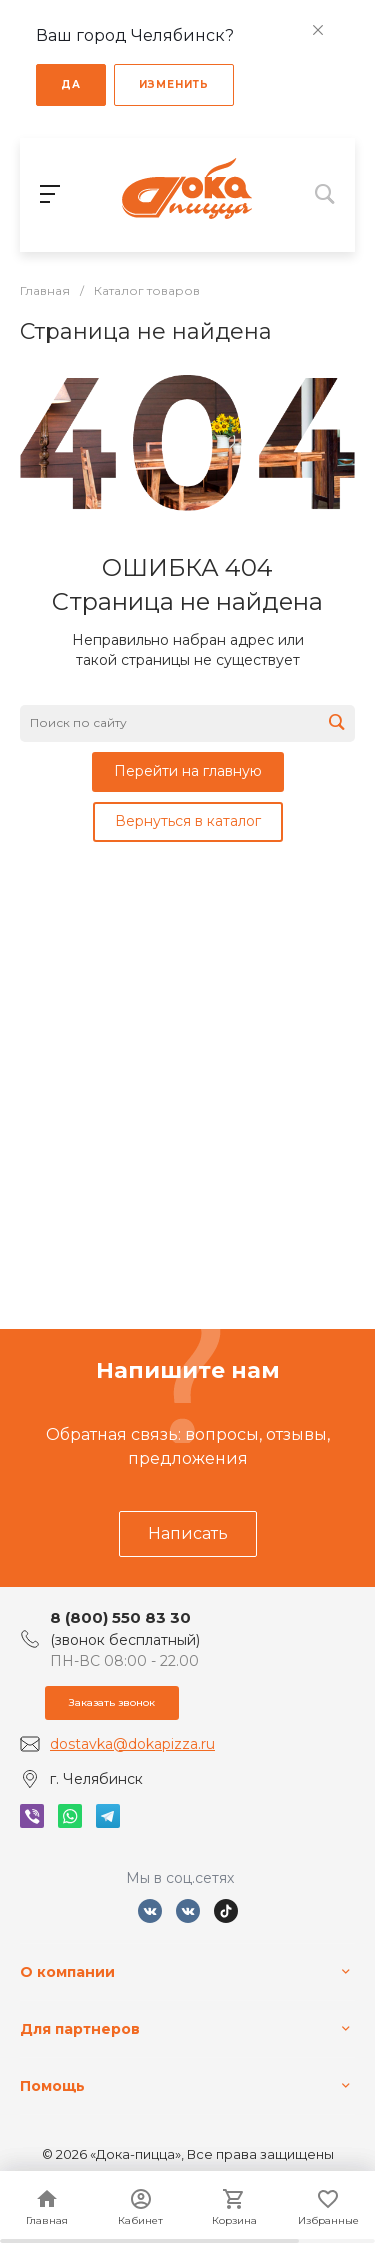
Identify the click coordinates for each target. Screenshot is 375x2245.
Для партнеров (80, 2029)
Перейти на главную (188, 771)
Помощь (52, 2086)
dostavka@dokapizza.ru (132, 1744)
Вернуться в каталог (188, 821)
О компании (67, 1972)
